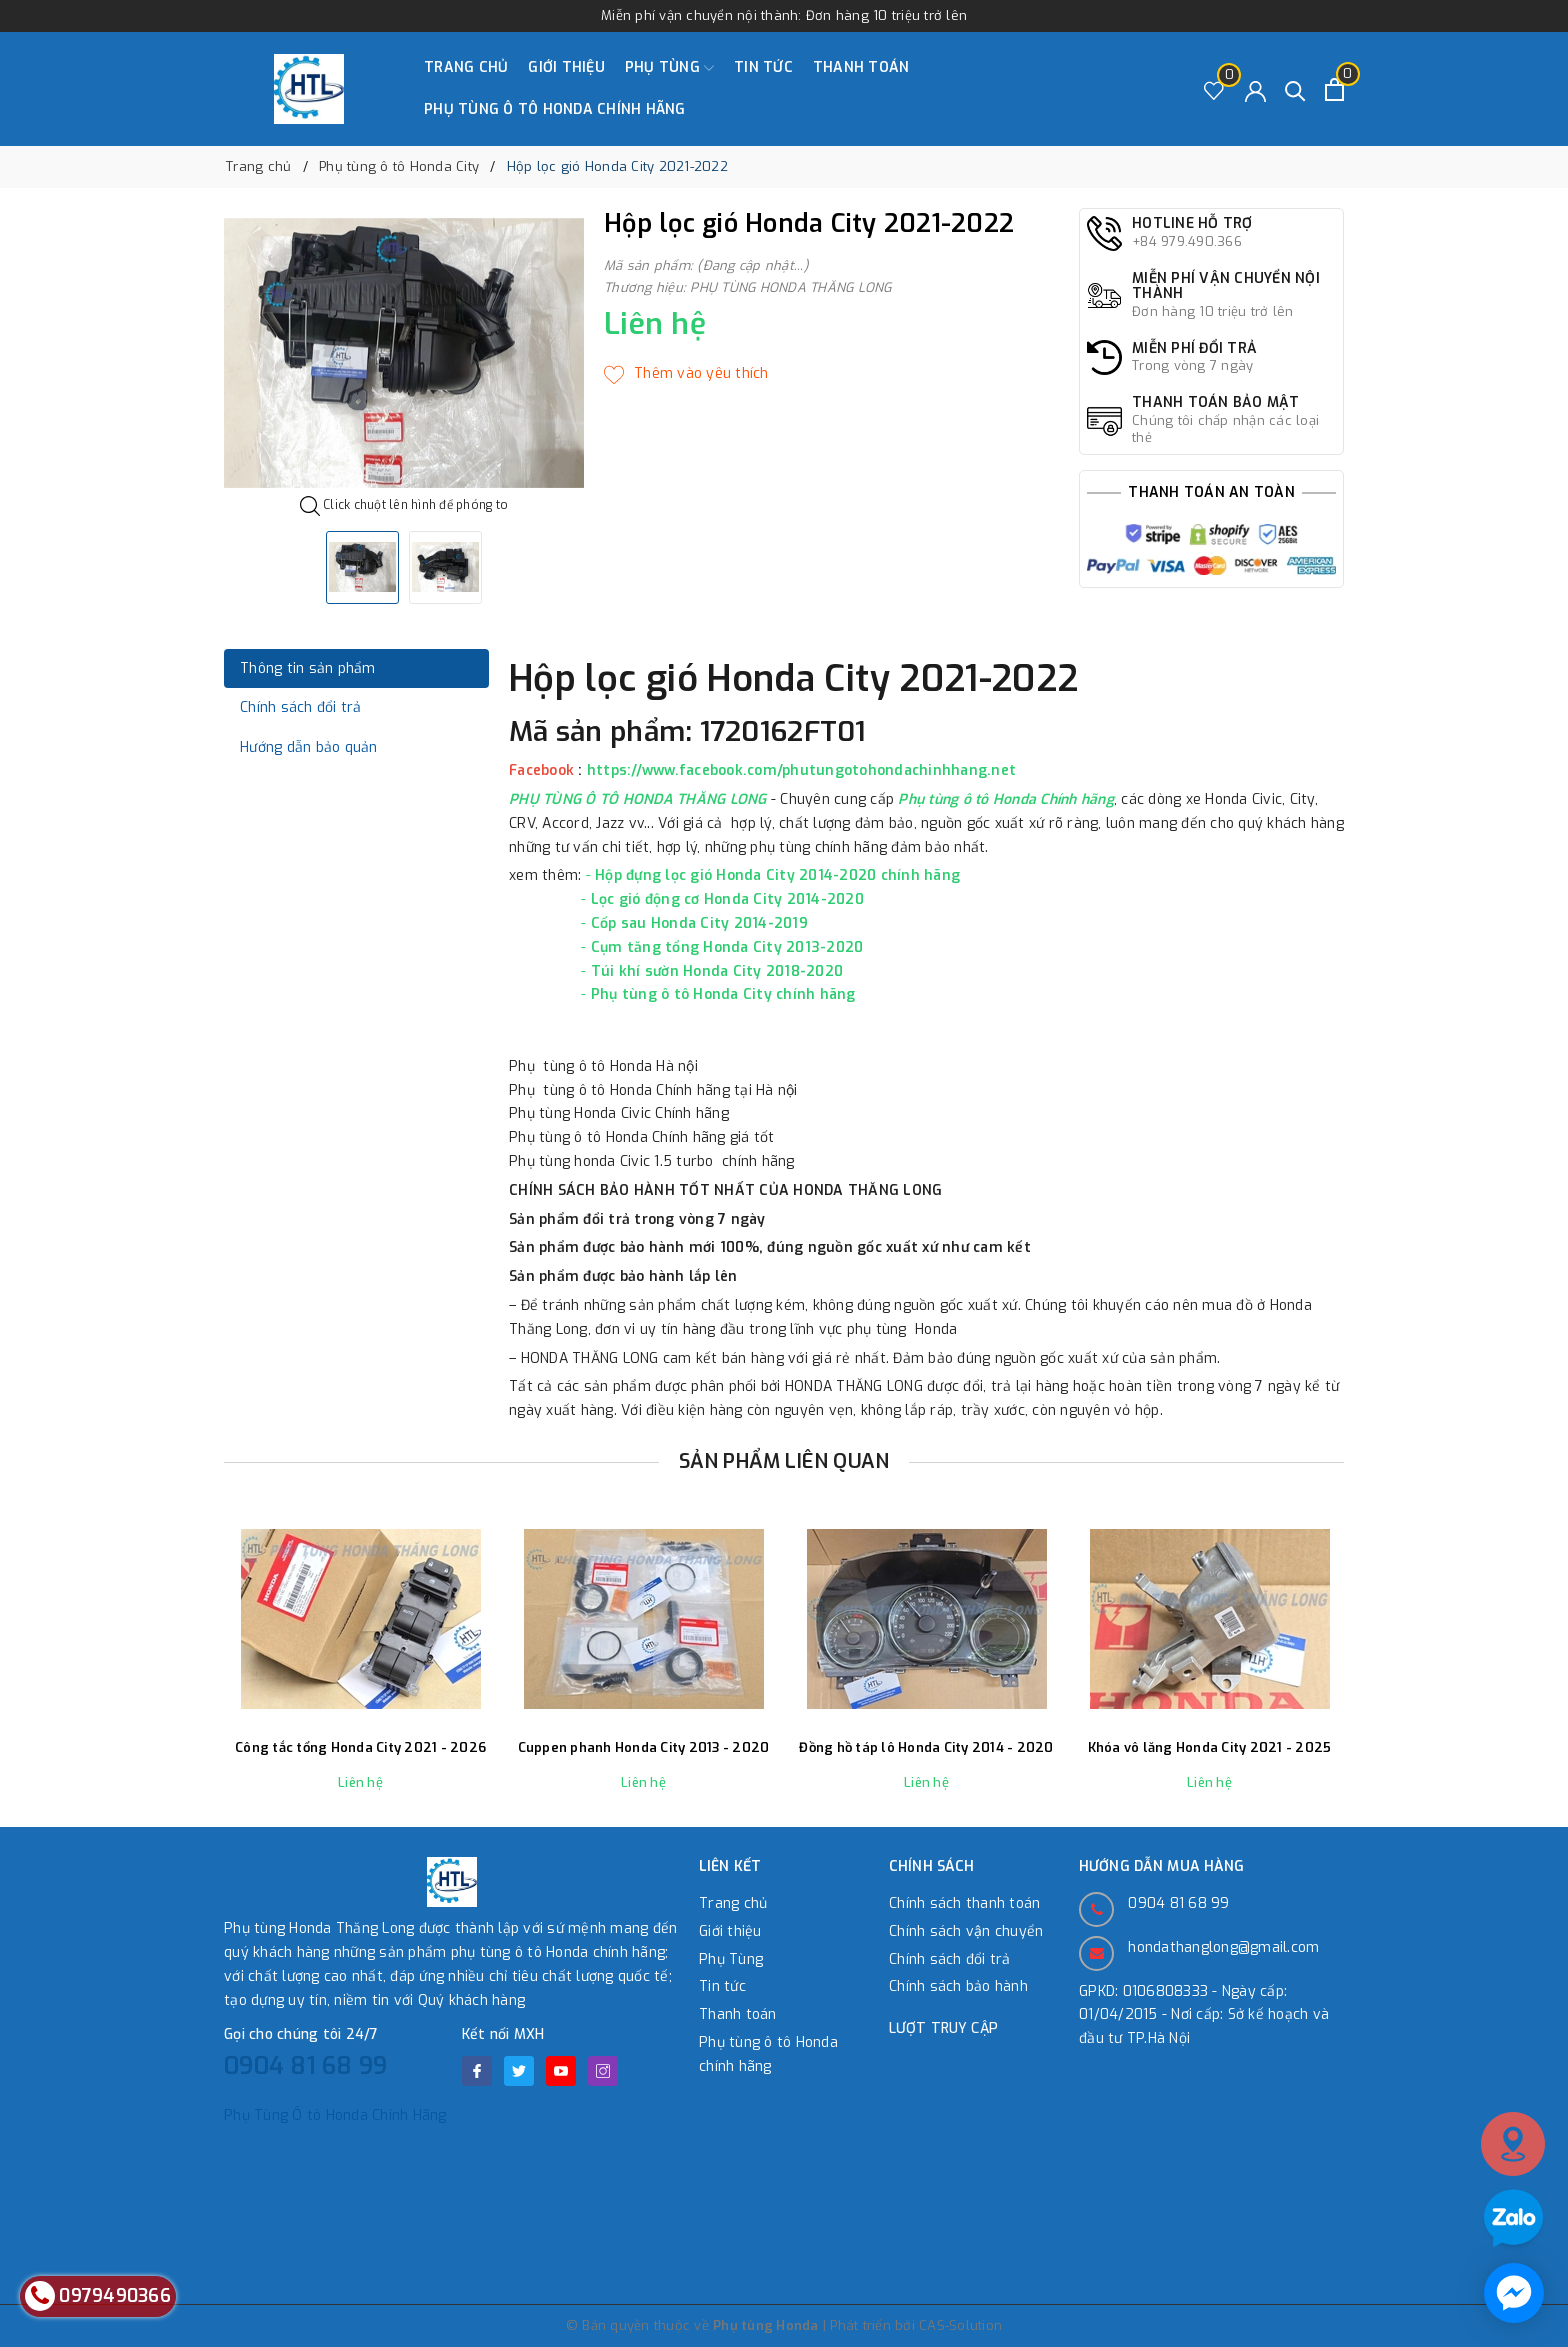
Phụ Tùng (669, 68)
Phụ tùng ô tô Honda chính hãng (555, 109)
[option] (404, 353)
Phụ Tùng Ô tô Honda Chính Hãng (335, 2115)
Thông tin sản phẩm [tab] (308, 668)
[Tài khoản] (1255, 89)
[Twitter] (519, 2071)
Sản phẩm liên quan (784, 1461)
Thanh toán (861, 67)
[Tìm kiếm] (1295, 89)
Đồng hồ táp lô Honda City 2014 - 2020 (926, 1748)
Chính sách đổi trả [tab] (301, 707)
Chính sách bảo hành (958, 1986)
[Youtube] (561, 2071)
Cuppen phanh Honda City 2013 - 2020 (644, 1748)
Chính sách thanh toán (964, 1903)
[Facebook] (477, 2071)
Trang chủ (466, 67)
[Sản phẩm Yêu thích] (1214, 89)
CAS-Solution (960, 2325)
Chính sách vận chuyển (966, 1931)
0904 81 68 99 (305, 2066)
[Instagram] (603, 2071)
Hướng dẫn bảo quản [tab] (309, 747)
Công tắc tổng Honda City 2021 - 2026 (360, 1748)
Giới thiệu (566, 67)
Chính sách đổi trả (950, 1959)
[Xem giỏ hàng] (1334, 89)
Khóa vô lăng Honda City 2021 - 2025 (1210, 1748)
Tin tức (763, 67)
